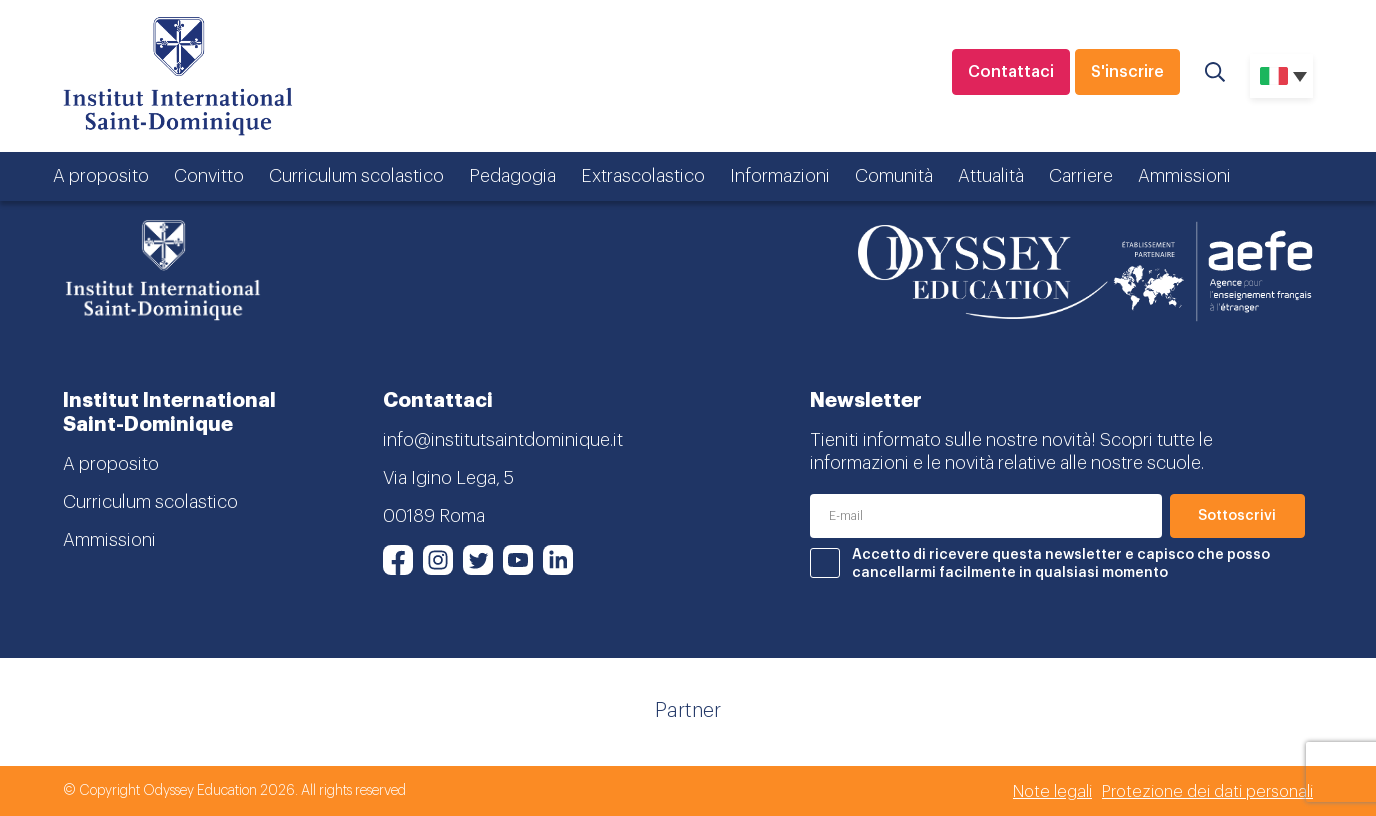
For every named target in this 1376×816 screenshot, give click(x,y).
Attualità (991, 176)
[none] (1281, 76)
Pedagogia (512, 176)
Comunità (894, 176)
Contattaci (1011, 72)
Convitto (209, 176)
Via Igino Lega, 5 (448, 478)
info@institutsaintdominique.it (503, 440)
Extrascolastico (643, 176)
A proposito (101, 176)
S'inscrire (1127, 72)
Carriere (1081, 176)
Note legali (1052, 792)
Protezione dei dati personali (1207, 792)
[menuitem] (1281, 76)
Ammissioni (1184, 176)
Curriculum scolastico (356, 176)
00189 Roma (434, 516)
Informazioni (780, 176)
